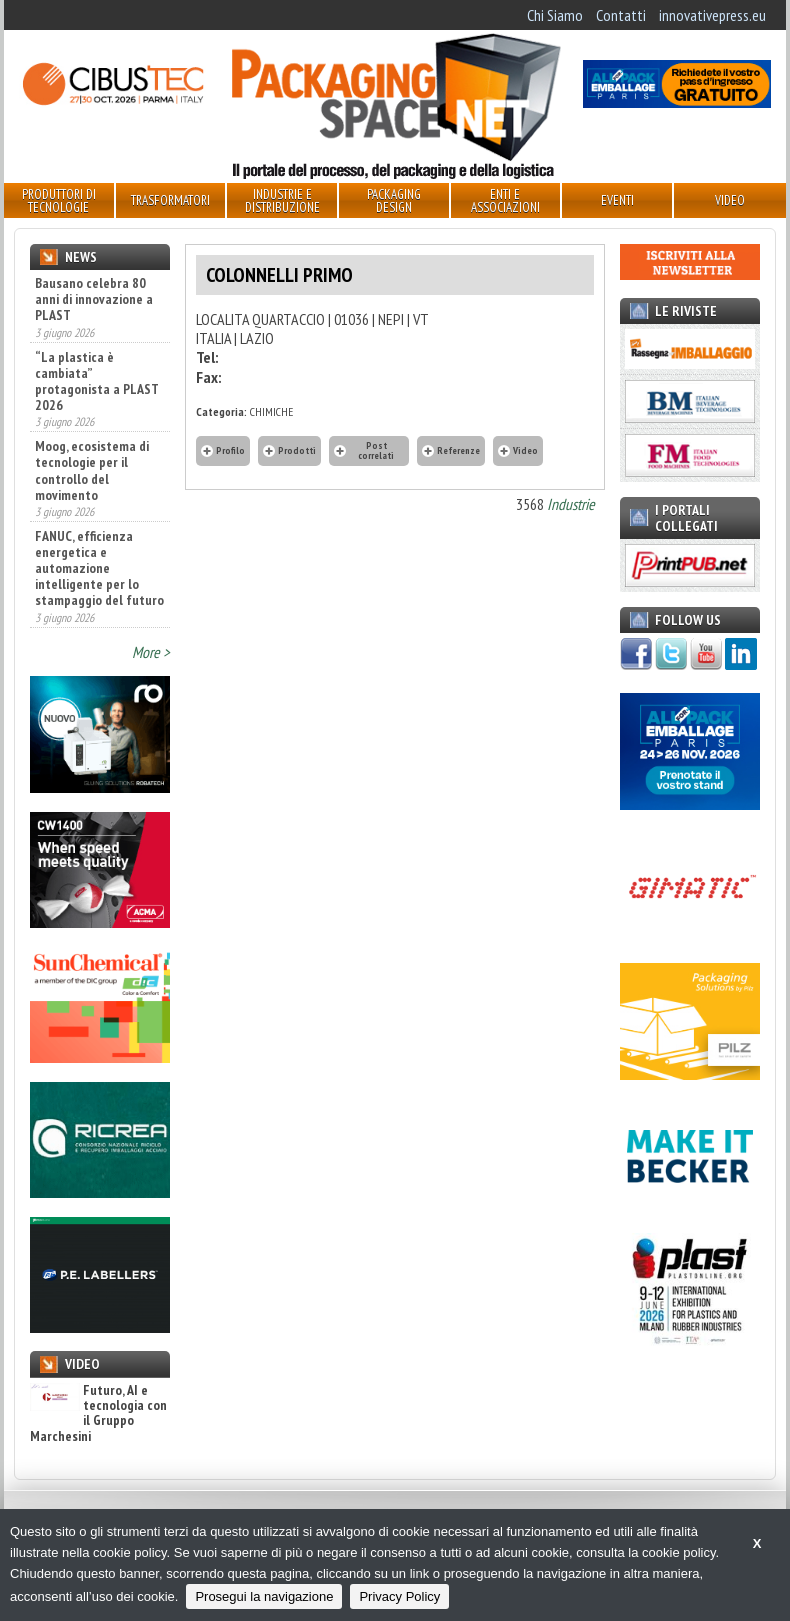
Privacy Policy (399, 1596)
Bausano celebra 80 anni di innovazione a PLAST (94, 299)
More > (151, 652)
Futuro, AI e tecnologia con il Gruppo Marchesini (98, 1414)
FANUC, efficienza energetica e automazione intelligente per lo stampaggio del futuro (99, 568)
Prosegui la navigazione (264, 1596)
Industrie (571, 504)
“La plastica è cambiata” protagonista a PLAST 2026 (97, 381)
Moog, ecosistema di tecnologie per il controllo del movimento (92, 470)
